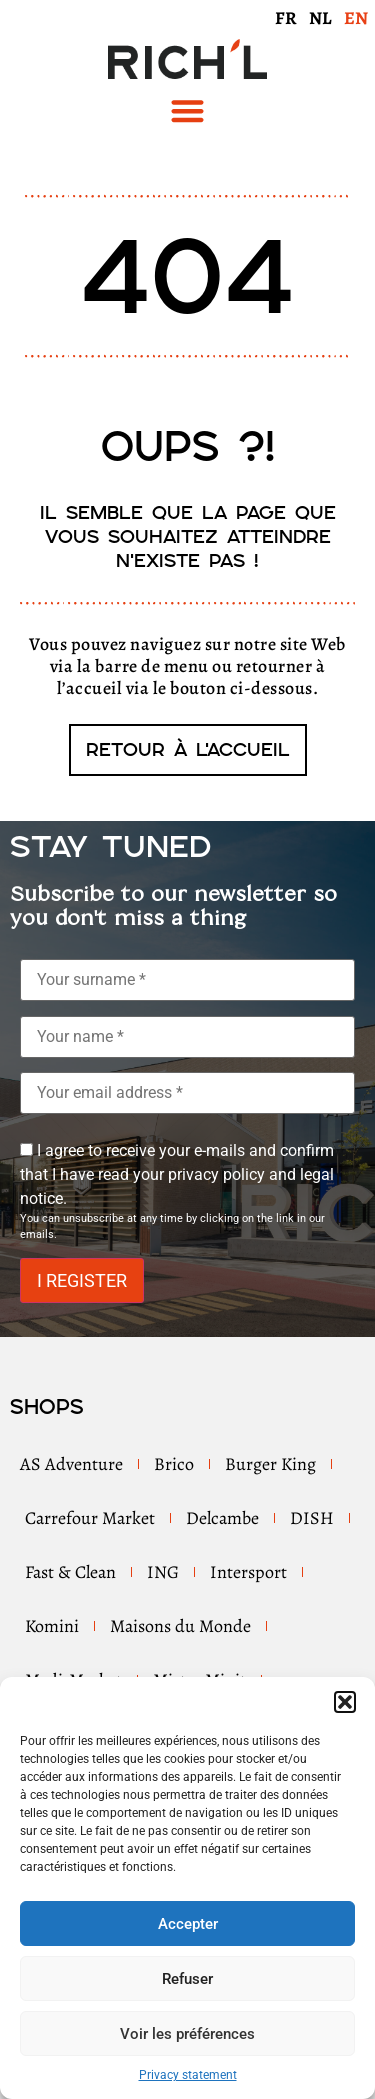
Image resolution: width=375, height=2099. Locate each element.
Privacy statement (188, 2075)
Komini (52, 1626)
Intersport (248, 1572)
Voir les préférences (187, 2034)
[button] (345, 1702)
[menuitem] (286, 17)
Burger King (270, 1464)
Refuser (187, 1979)
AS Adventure (71, 1464)
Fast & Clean (70, 1572)
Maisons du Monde (180, 1626)
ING (163, 1572)
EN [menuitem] (356, 18)
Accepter (188, 1924)
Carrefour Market (90, 1518)
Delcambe (222, 1518)
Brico (174, 1464)
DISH (312, 1518)
